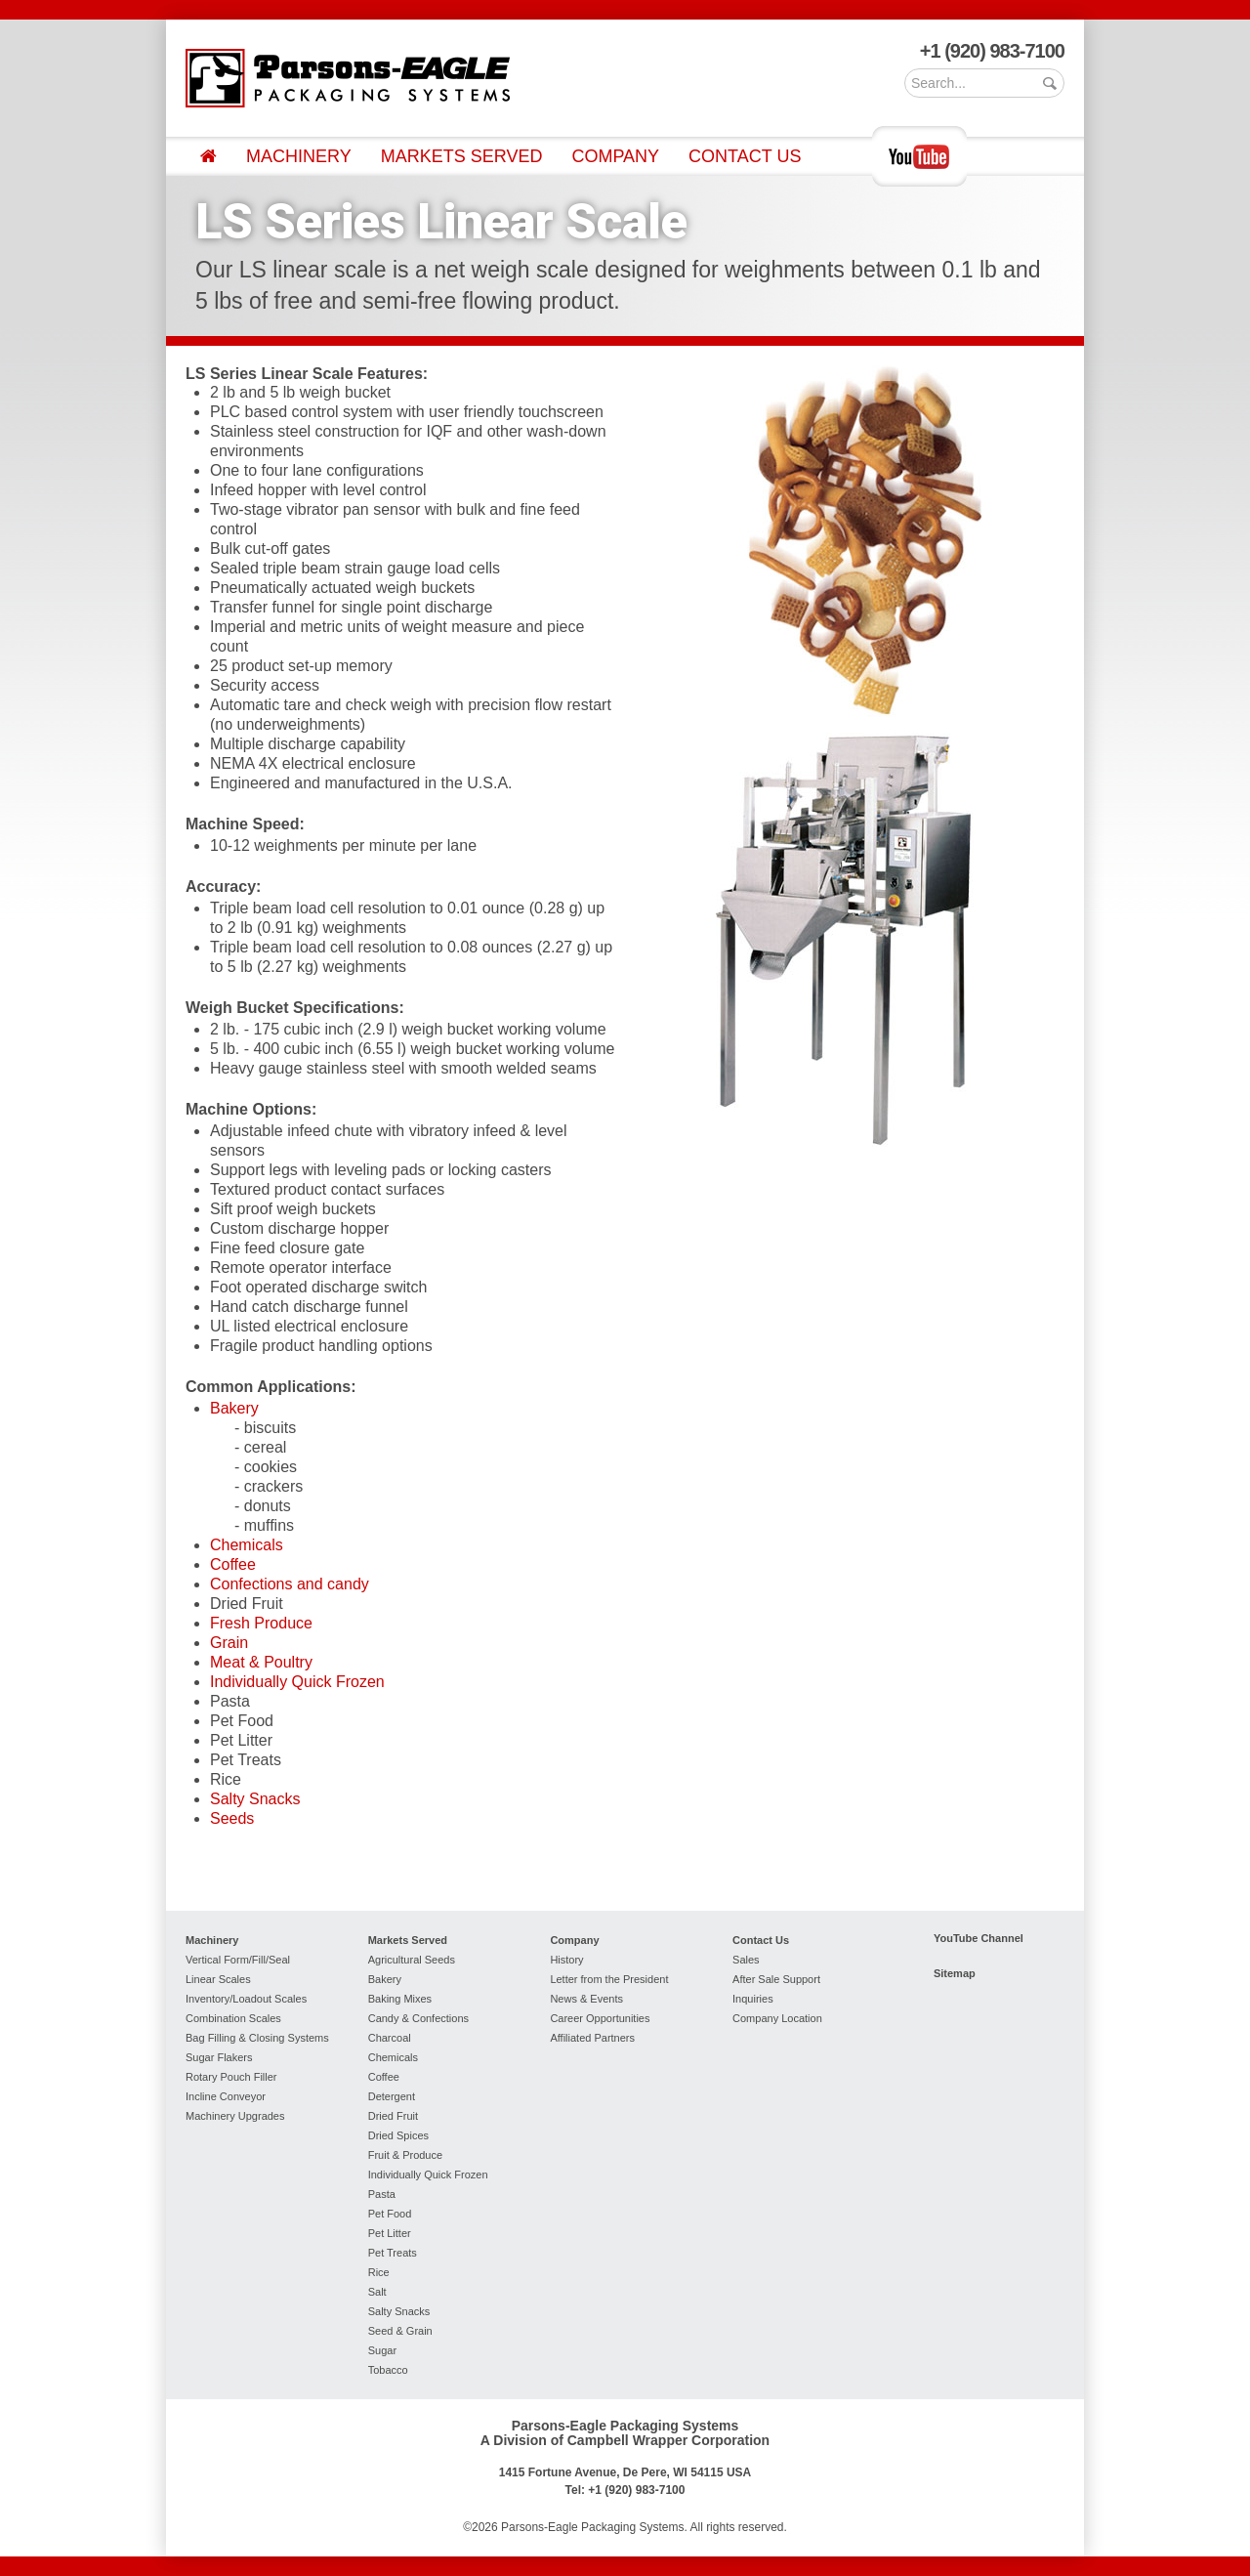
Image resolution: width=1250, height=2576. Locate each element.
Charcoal (389, 2038)
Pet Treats (392, 2253)
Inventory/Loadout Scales (246, 1999)
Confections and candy (289, 1584)
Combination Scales (233, 2018)
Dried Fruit (393, 2116)
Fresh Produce (261, 1623)
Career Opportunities (599, 2018)
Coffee (233, 1564)
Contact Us (744, 156)
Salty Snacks (255, 1799)
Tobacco (388, 2370)
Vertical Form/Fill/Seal (238, 1959)
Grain (229, 1642)
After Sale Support (776, 1979)
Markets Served (462, 156)
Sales (746, 1959)
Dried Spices (398, 2135)
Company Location (777, 2018)
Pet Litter (389, 2233)
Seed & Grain (400, 2331)
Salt (377, 2292)
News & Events (586, 1999)
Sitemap (955, 1973)
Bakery (234, 1408)
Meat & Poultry (261, 1662)
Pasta (382, 2194)
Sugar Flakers (219, 2057)
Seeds (232, 1818)
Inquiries (752, 1999)
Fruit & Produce (405, 2155)
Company (615, 156)
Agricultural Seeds (411, 1959)
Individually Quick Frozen (297, 1681)
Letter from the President (609, 1979)
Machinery (299, 156)
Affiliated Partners (592, 2038)
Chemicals (246, 1545)
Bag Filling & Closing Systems (257, 2038)
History (566, 1959)
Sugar (382, 2350)
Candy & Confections (418, 2018)
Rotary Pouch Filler (231, 2077)
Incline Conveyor (226, 2096)
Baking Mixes (400, 1999)
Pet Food (390, 2213)
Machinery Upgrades (235, 2116)
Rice (379, 2272)
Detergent (391, 2096)
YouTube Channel (978, 1938)
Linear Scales (218, 1979)
